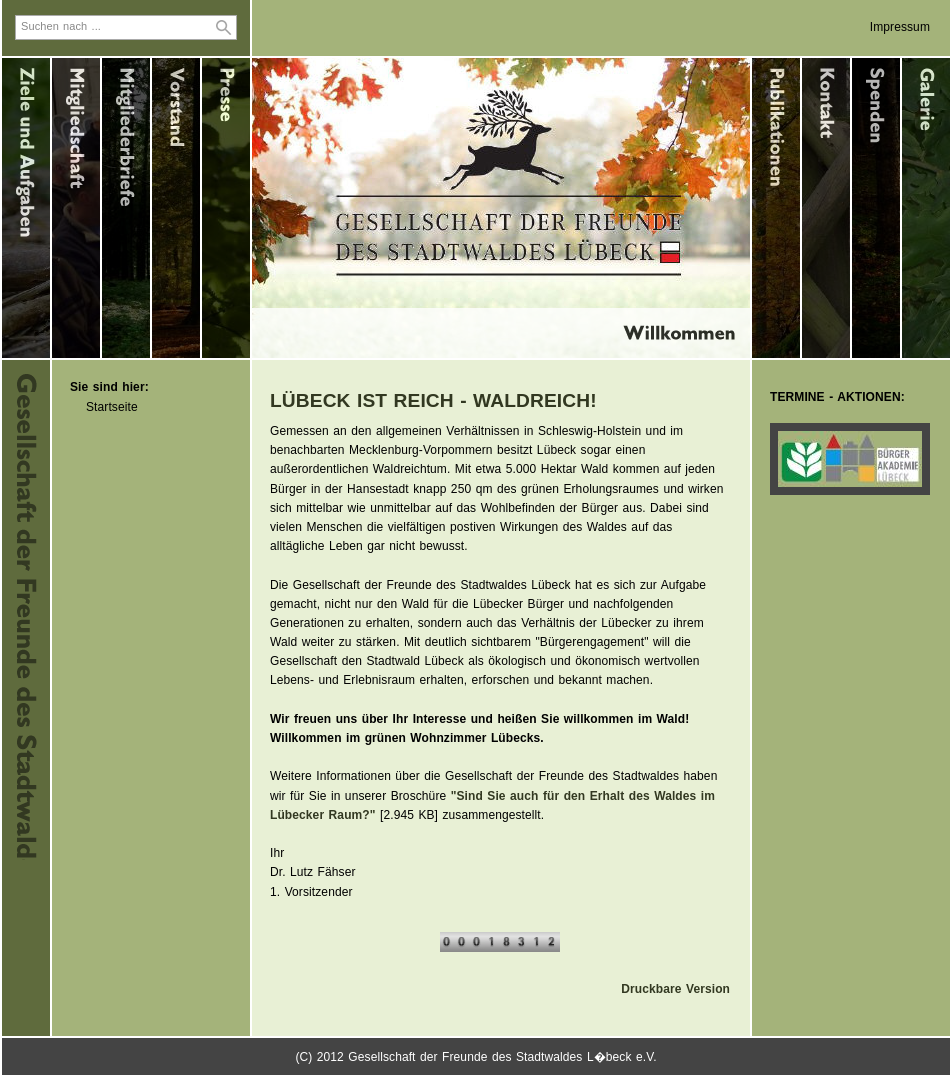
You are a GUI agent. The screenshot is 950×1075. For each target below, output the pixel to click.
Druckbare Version (675, 989)
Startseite (112, 407)
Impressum (900, 27)
